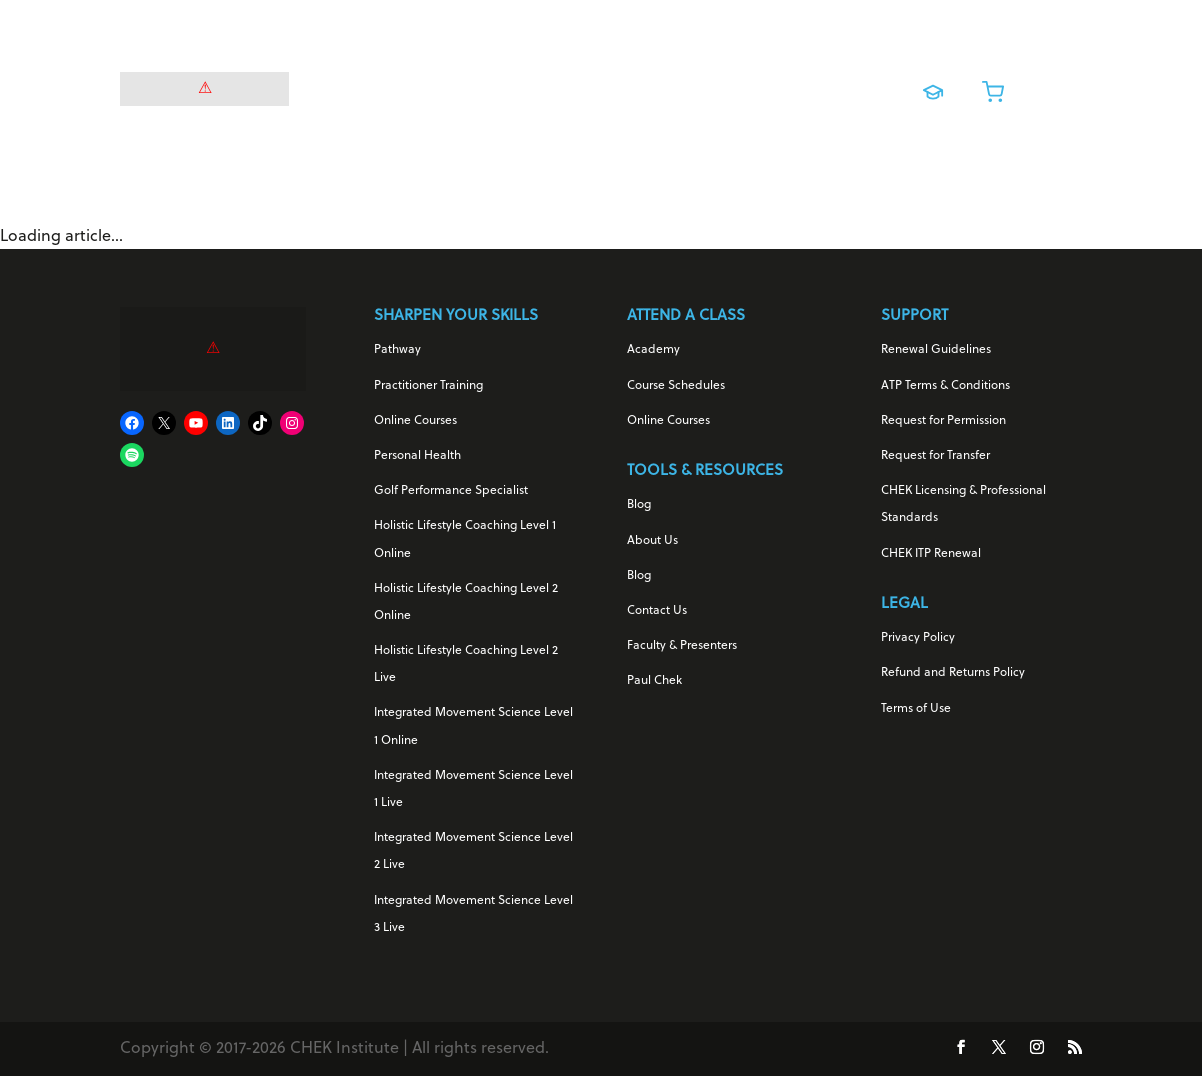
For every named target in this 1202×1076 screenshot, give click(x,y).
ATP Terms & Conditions (945, 386)
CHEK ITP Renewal (931, 554)
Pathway (397, 350)
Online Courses (683, 87)
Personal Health (417, 456)
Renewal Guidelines (936, 350)
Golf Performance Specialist (451, 491)
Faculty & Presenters (682, 646)
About (591, 121)
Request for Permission (943, 421)
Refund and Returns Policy (953, 673)
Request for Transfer (935, 456)
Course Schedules (676, 386)
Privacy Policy (918, 638)
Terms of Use (916, 709)
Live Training (799, 87)
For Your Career (538, 87)
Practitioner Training (428, 386)
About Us (652, 541)
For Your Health (392, 87)
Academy (653, 350)
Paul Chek (654, 681)
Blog (639, 505)
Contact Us (657, 611)
